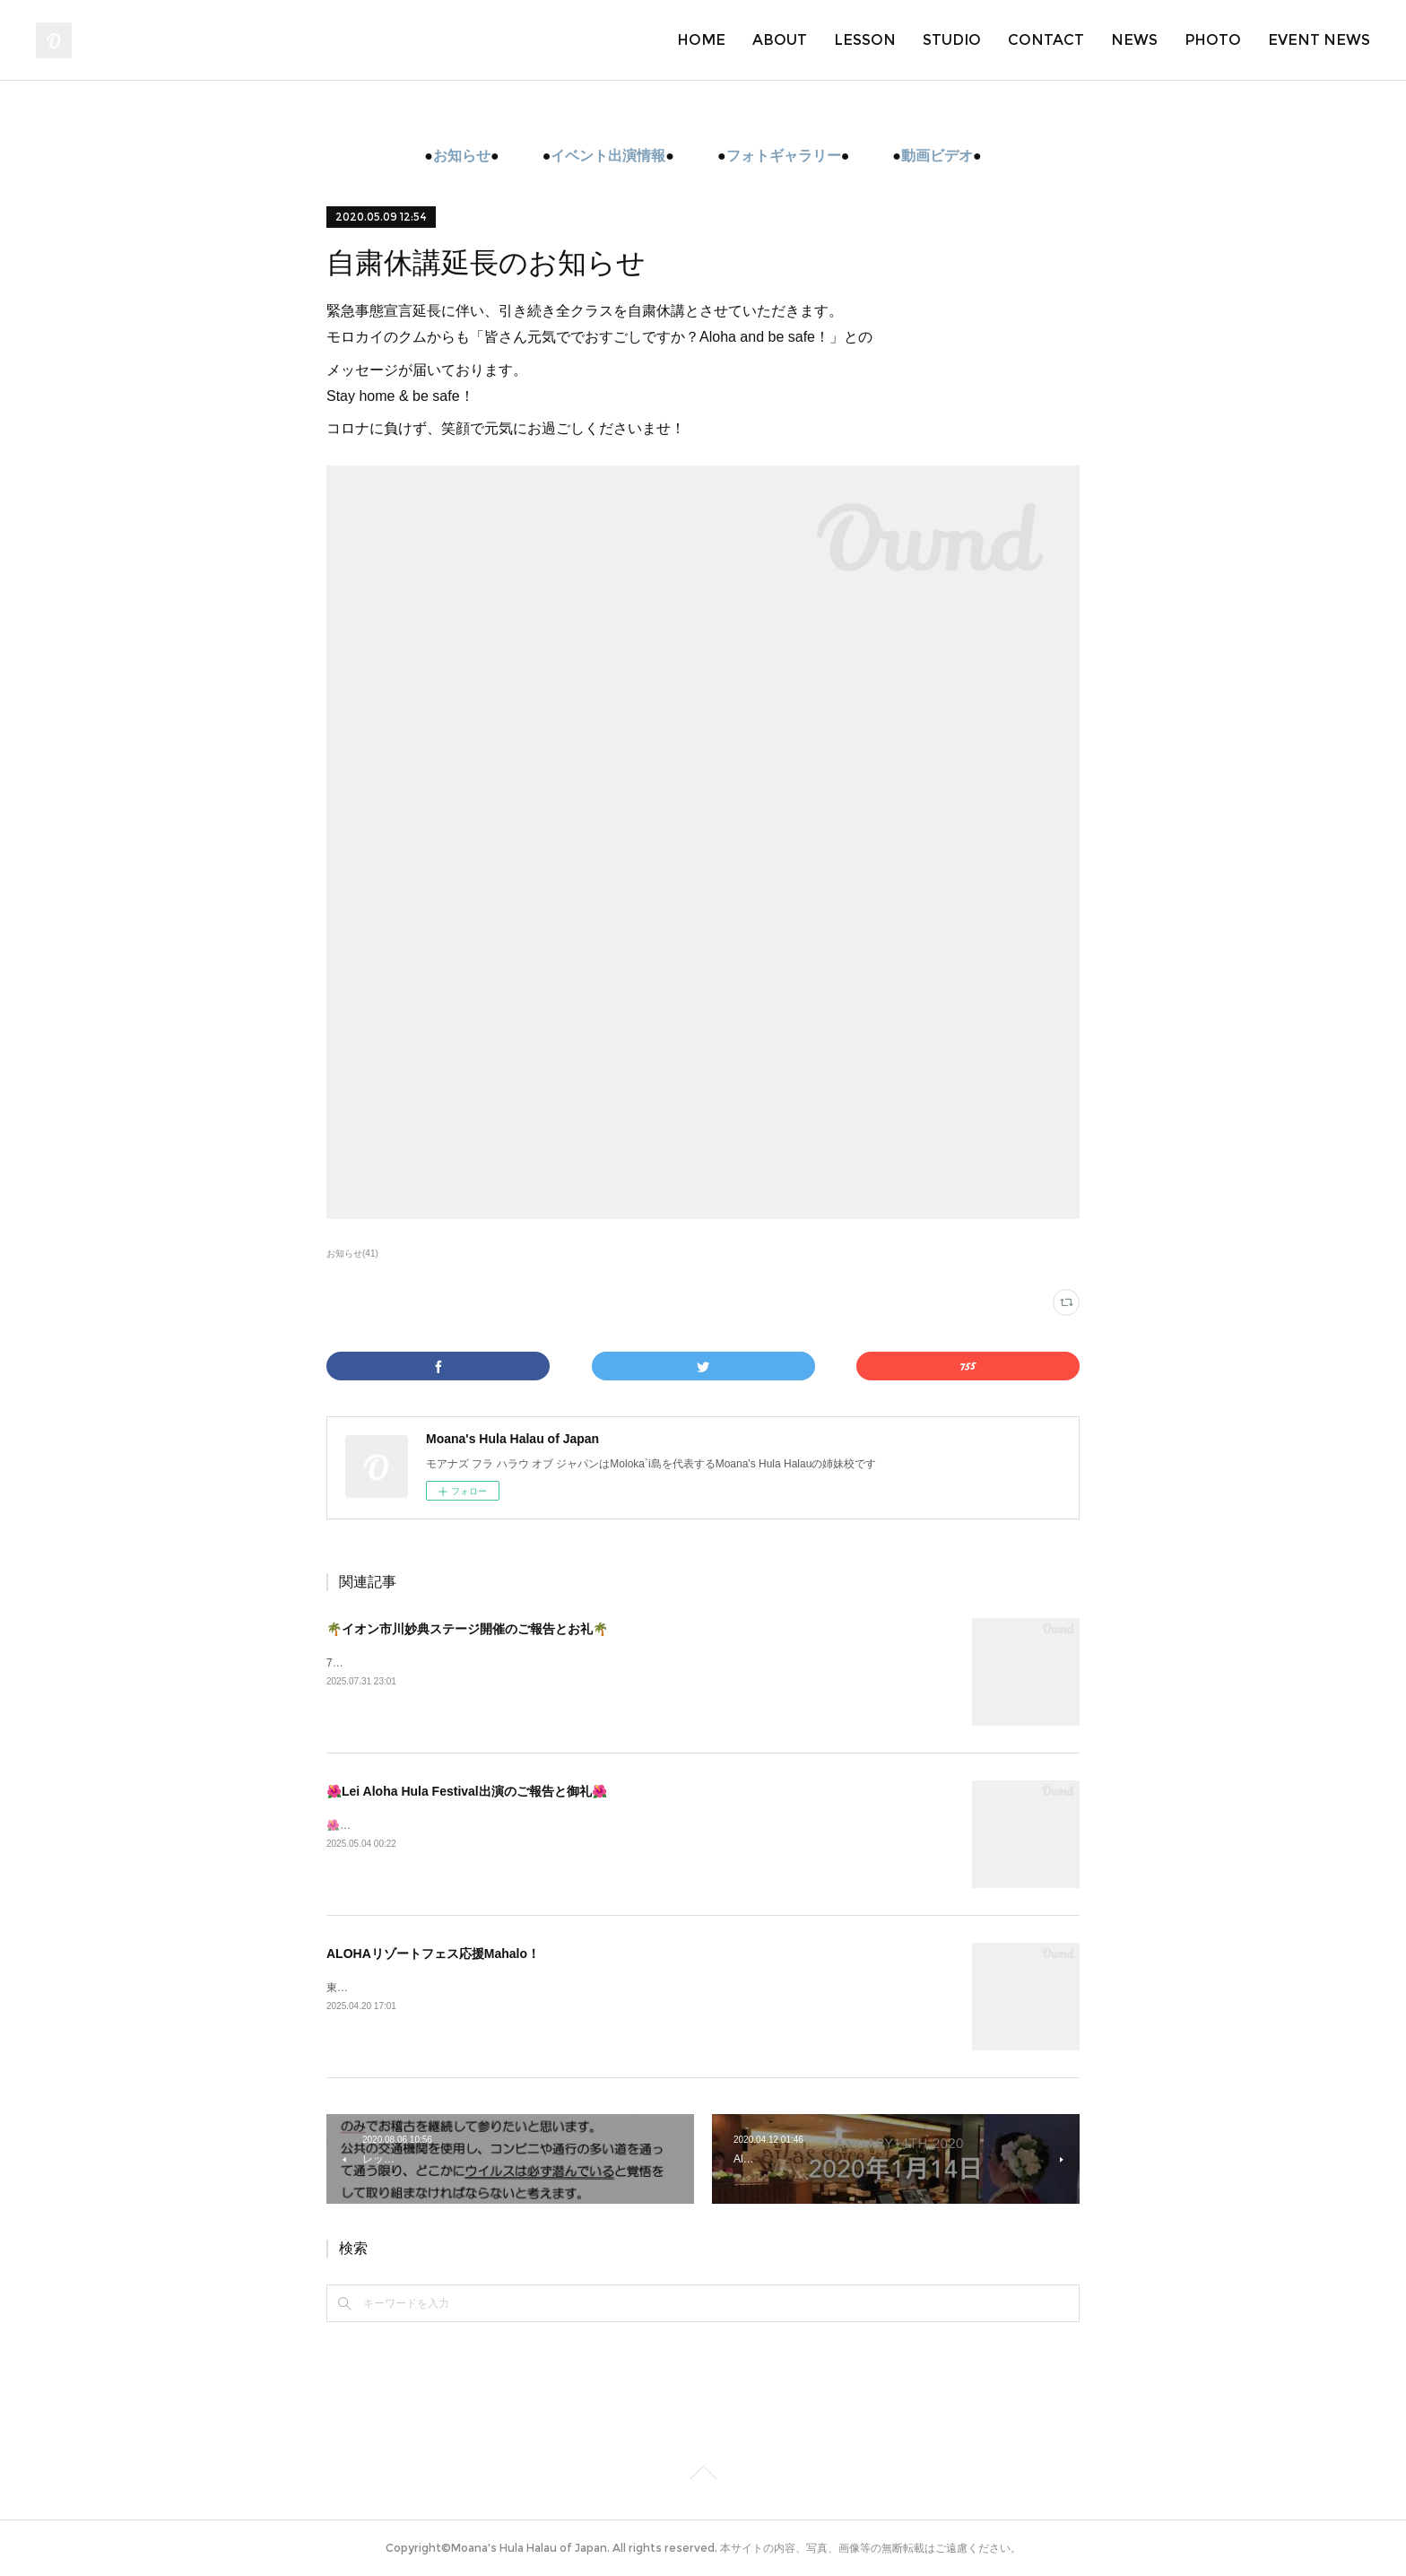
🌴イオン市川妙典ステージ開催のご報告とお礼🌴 (467, 1629)
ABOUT (779, 39)
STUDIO (952, 39)
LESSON (865, 39)
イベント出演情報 (608, 155)
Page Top (703, 2475)
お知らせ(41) (352, 1253)
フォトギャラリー (783, 155)
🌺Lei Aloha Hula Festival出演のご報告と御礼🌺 (466, 1791)
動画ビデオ (937, 155)
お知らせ (461, 155)
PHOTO (1213, 39)
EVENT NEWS (1319, 39)
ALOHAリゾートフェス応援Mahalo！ (433, 1953)
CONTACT (1046, 39)
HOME (701, 39)
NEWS (1134, 39)
